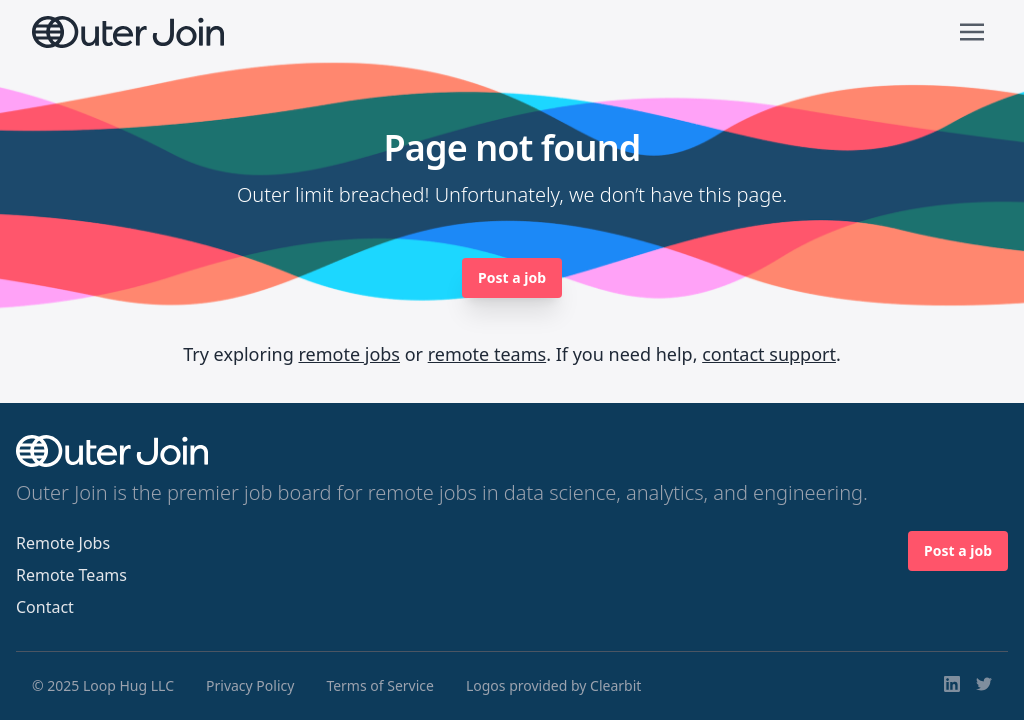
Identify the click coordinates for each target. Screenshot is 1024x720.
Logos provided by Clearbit (553, 685)
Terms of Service (380, 685)
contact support (769, 354)
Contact (45, 607)
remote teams (487, 354)
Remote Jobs (63, 543)
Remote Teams (71, 575)
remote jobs (349, 354)
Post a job (512, 277)
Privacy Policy (250, 685)
